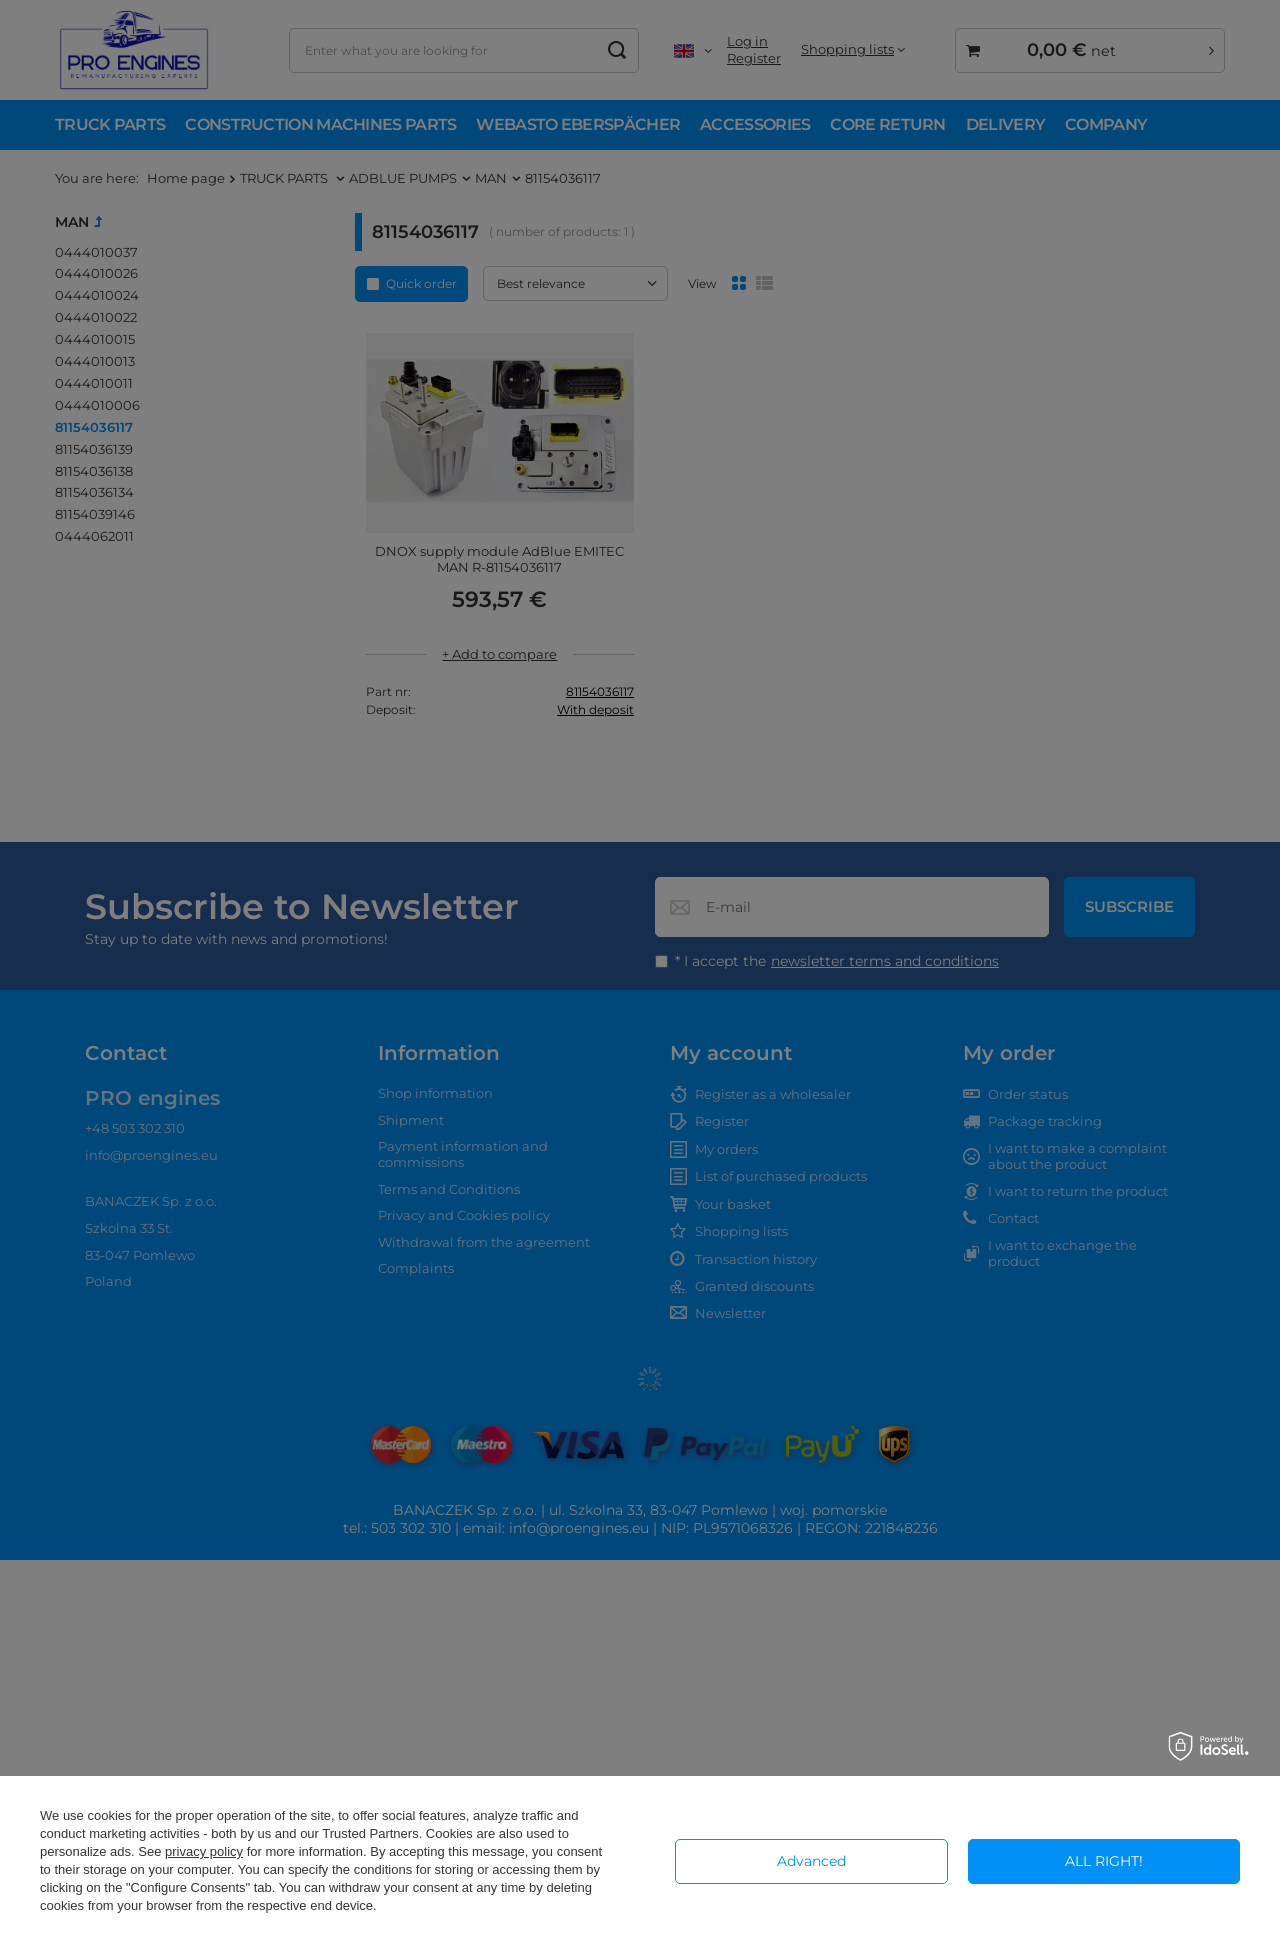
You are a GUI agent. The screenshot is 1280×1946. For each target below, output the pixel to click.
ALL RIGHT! (1104, 1861)
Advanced (811, 1861)
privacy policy (204, 1851)
